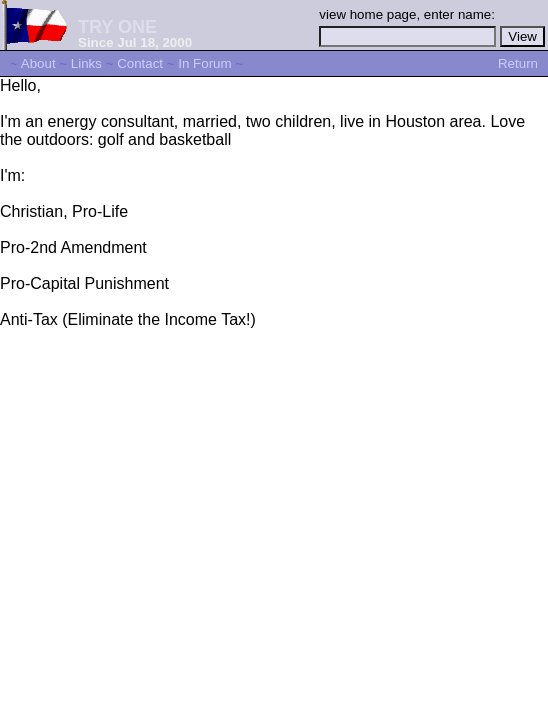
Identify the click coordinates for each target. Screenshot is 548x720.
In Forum (204, 63)
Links (86, 63)
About (38, 63)
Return (518, 63)
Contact (140, 63)
